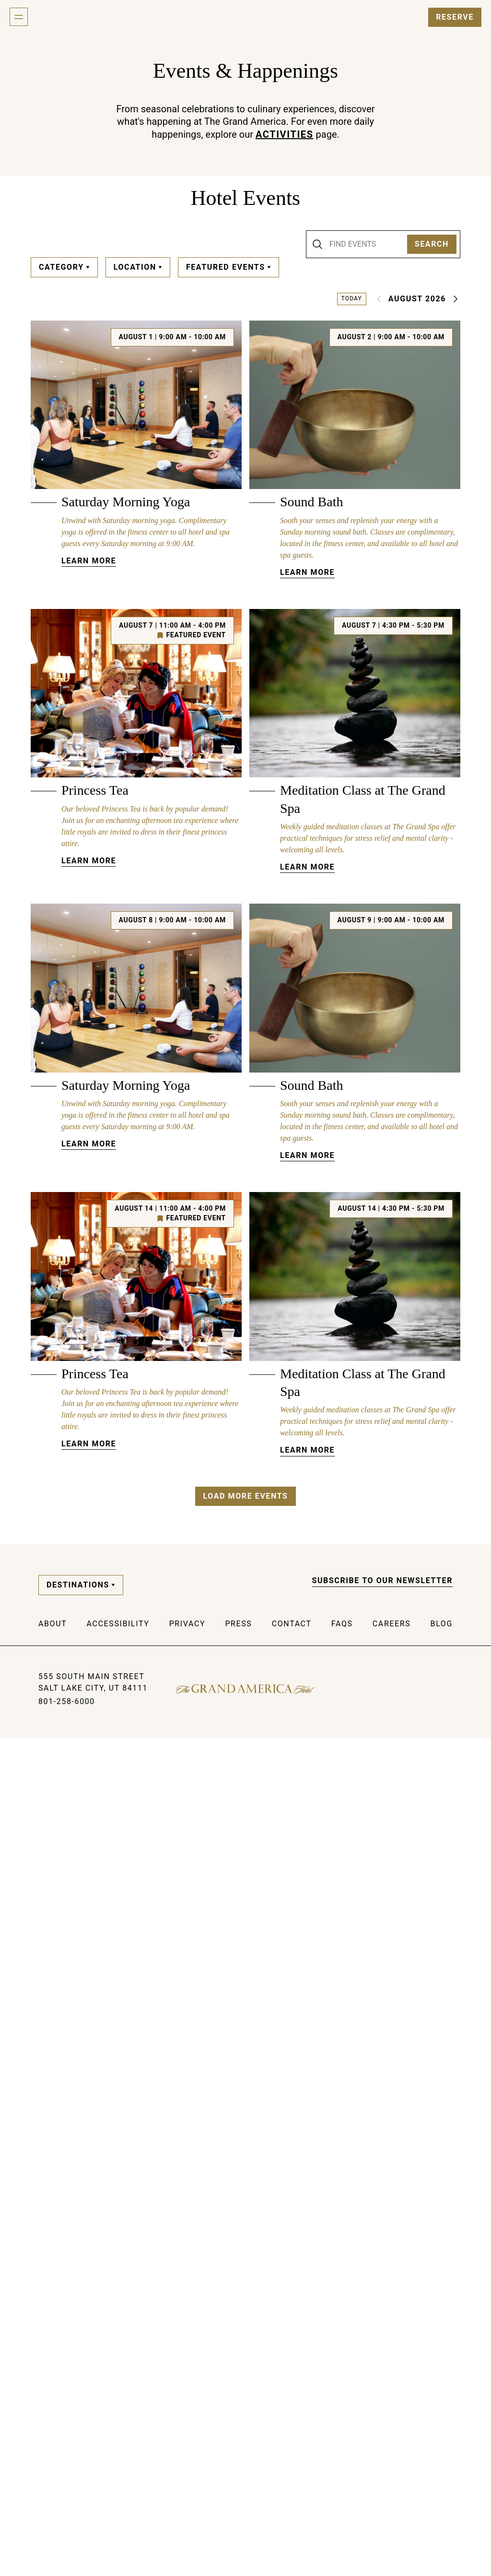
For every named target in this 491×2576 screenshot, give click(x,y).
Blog (442, 2461)
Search (432, 244)
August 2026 (417, 298)
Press (238, 2461)
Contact (292, 2461)
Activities (285, 134)
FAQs (342, 2461)
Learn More (88, 603)
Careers (391, 2461)
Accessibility (118, 2461)
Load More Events (245, 2333)
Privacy (187, 2461)
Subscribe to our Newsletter (382, 2418)
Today (351, 298)
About (52, 2461)
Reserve (455, 17)
